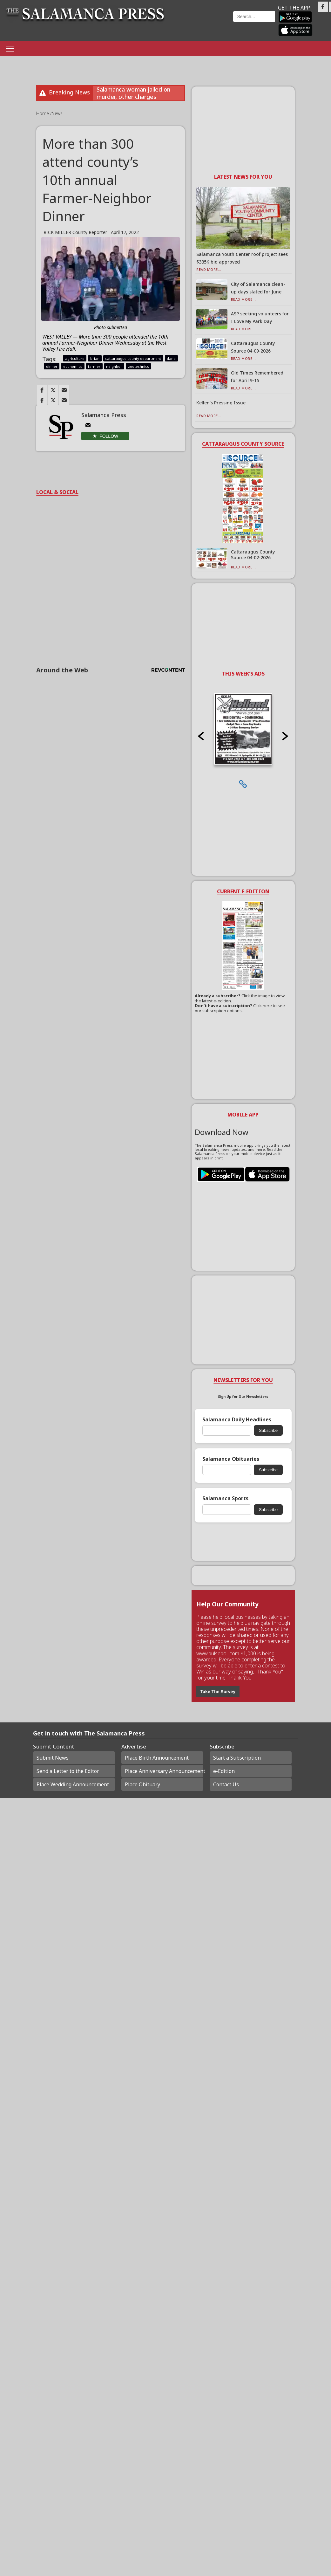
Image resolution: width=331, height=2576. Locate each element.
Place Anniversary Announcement (164, 1771)
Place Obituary (142, 1784)
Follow (108, 436)
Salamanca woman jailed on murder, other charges (133, 93)
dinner (51, 366)
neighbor (114, 366)
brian (94, 358)
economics (72, 366)
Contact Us (226, 1784)
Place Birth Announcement (157, 1757)
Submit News (53, 1757)
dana (171, 358)
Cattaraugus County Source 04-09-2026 (253, 347)
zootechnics (138, 366)
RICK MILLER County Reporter (75, 232)
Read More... (208, 269)
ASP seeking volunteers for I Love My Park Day (260, 317)
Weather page (202, 23)
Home (43, 113)
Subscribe (268, 1430)
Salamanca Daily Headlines (236, 1420)
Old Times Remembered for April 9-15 (257, 376)
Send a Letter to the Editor (68, 1771)
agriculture (74, 358)
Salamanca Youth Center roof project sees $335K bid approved (242, 258)
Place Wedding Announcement (73, 1784)
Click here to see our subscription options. (240, 1008)
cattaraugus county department (133, 358)
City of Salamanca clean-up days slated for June (258, 288)
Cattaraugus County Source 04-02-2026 (253, 554)
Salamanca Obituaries (230, 1459)
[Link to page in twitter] (53, 390)
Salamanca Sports (225, 1498)
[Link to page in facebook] (42, 390)
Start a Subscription (237, 1757)
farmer (94, 366)
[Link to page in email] (64, 390)
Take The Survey (217, 1691)
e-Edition (224, 1771)
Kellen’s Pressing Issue (221, 403)
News (57, 113)
